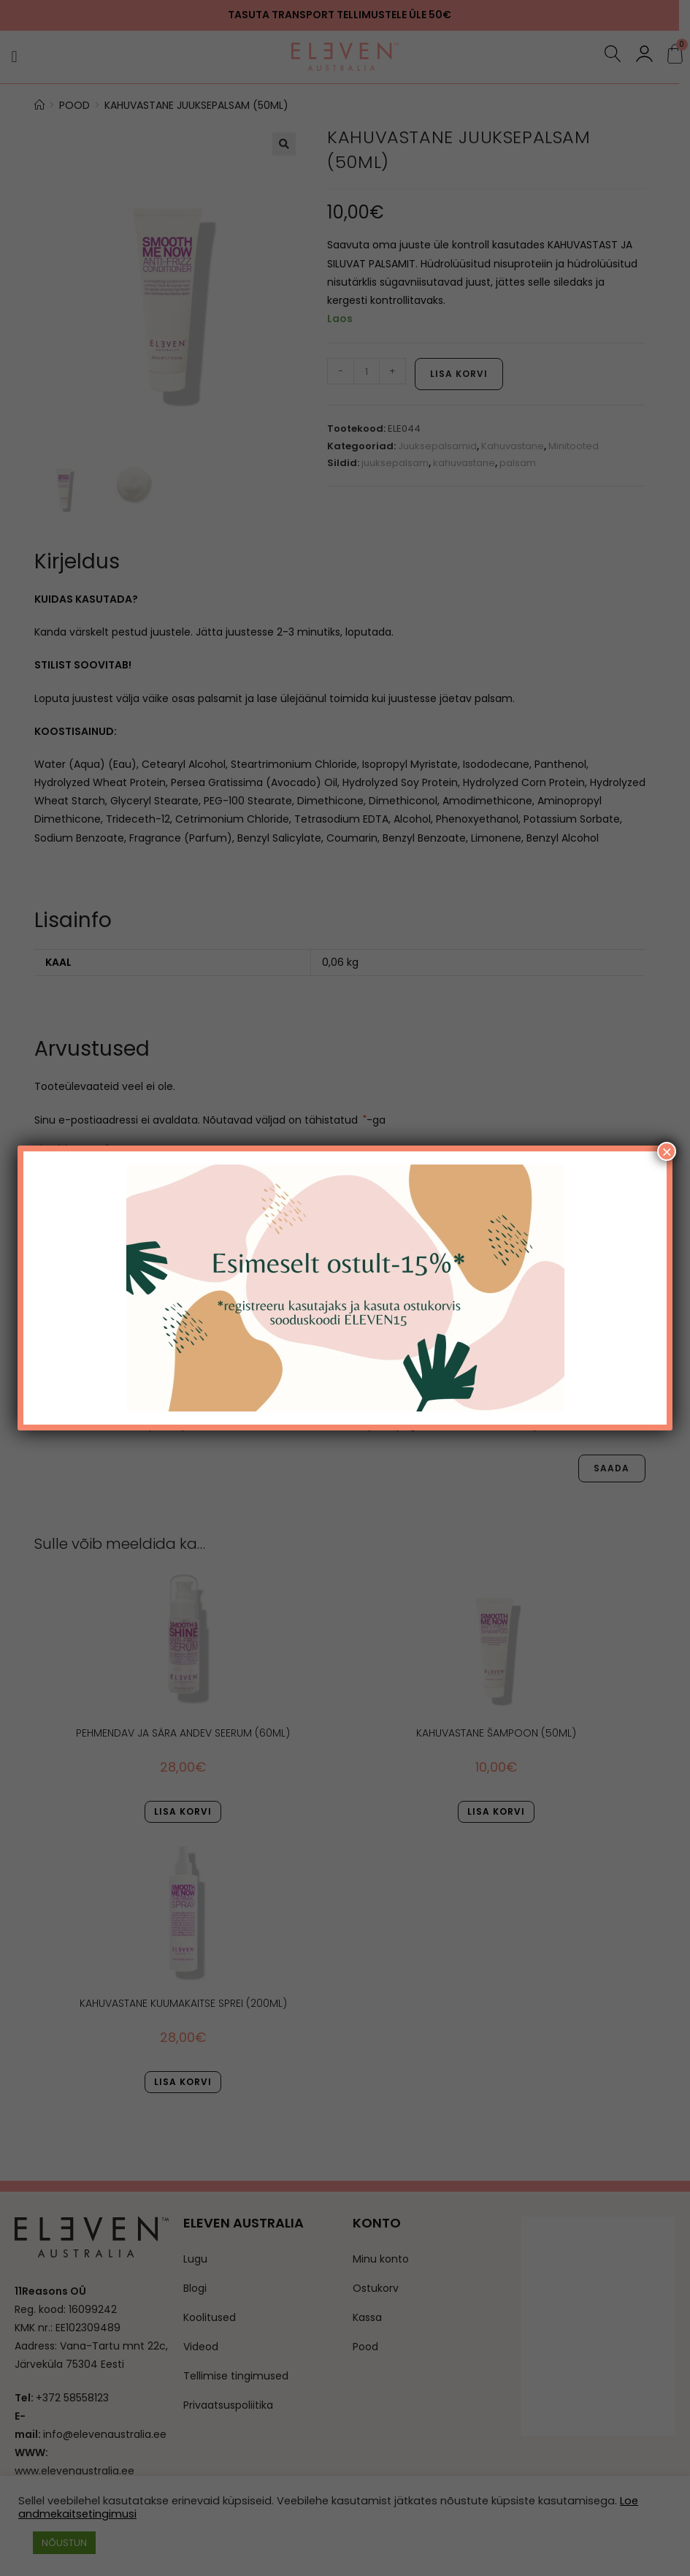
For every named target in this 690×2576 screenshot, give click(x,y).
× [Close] (667, 1151)
